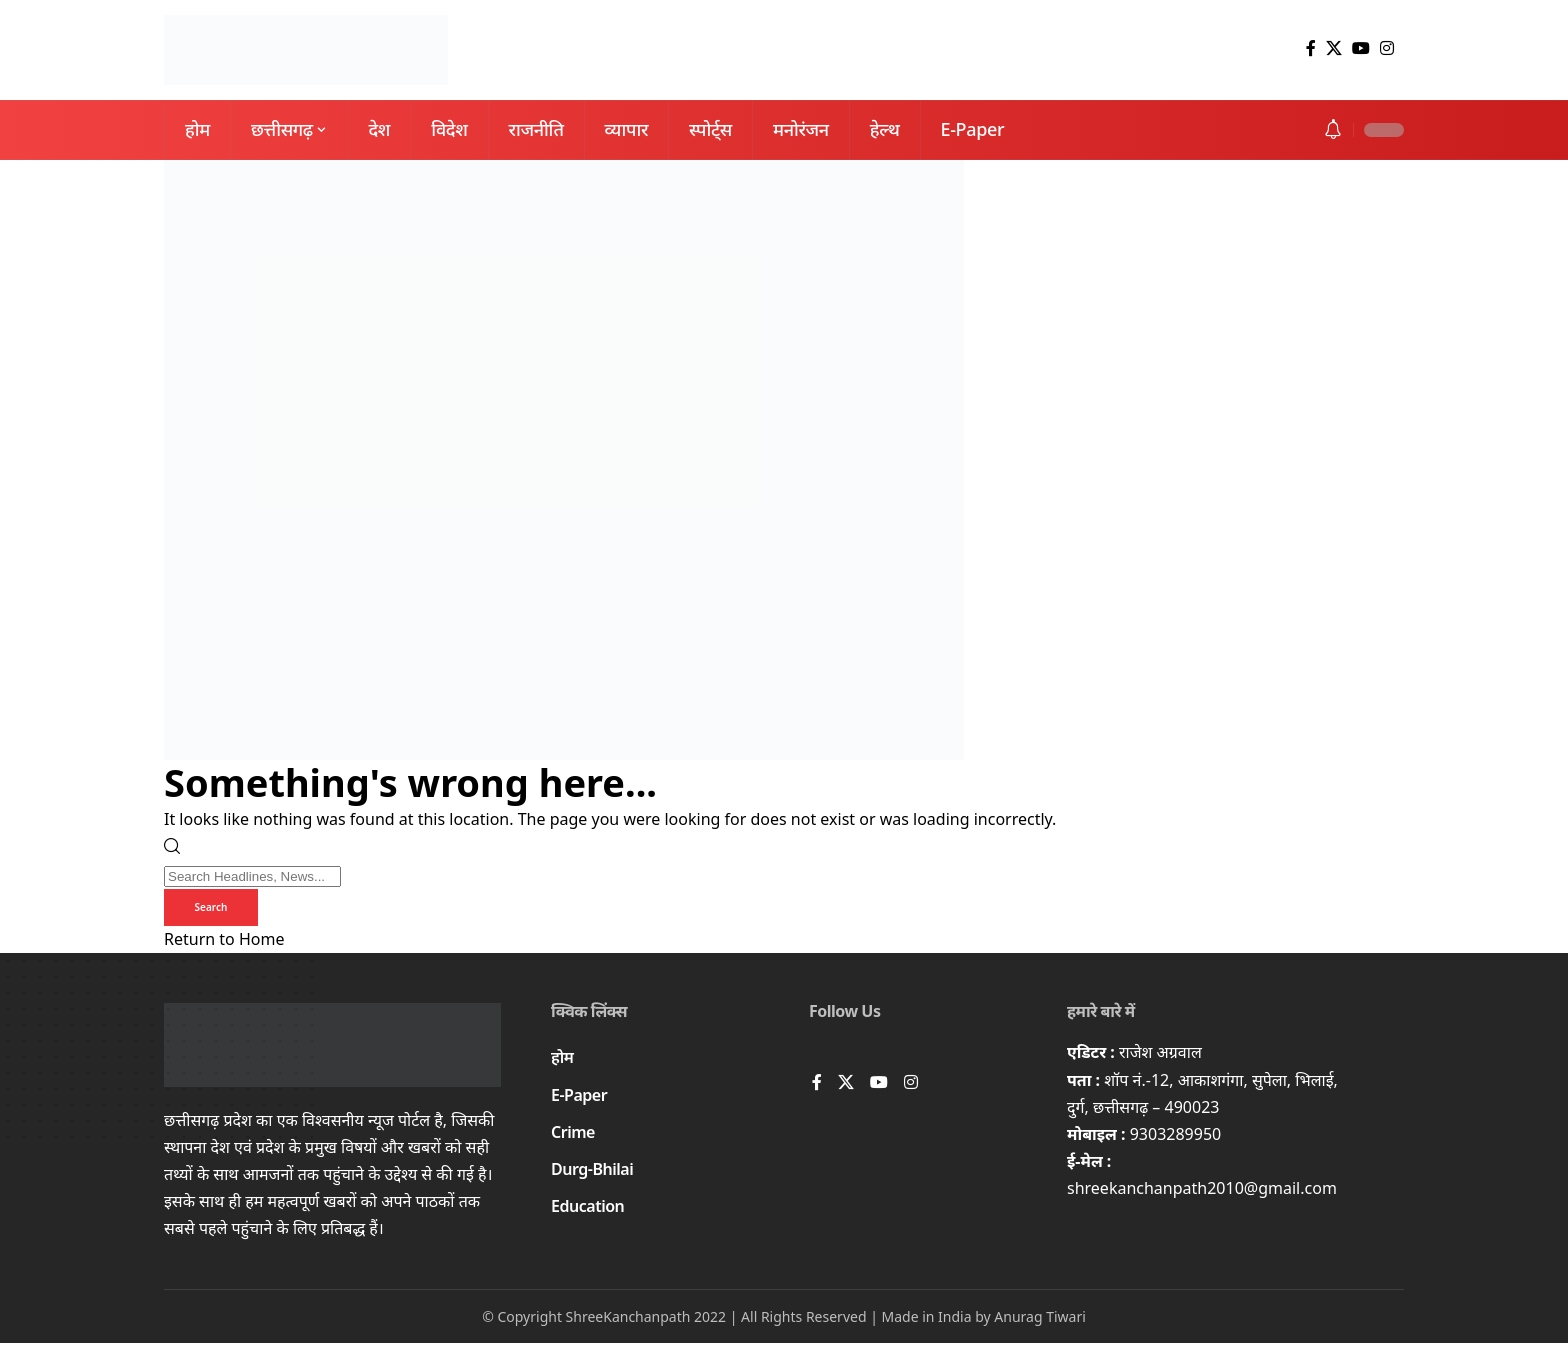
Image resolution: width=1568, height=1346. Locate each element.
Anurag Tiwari (1040, 1318)
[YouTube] (1361, 48)
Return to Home (224, 942)
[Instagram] (1387, 48)
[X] (1334, 48)
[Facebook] (1311, 48)
